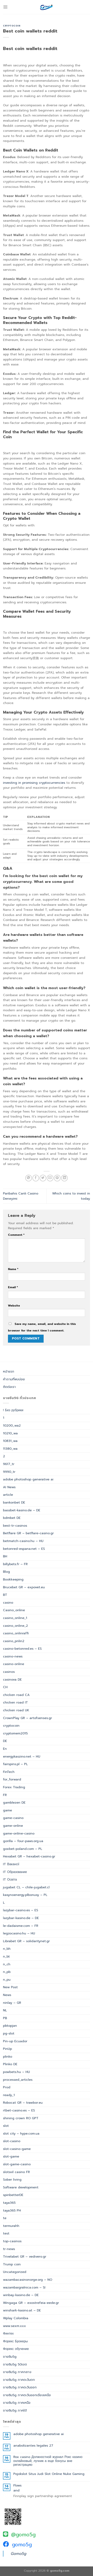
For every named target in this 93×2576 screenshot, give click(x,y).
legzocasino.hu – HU (19, 1933)
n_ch (6, 1964)
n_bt (6, 1956)
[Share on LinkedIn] (64, 1178)
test (6, 2233)
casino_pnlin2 (13, 1641)
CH (5, 1687)
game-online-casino (18, 1833)
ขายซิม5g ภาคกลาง (17, 2372)
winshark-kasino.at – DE (22, 2310)
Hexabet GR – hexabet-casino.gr (29, 1856)
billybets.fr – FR (15, 1564)
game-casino (13, 1818)
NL (5, 2010)
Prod (6, 2087)
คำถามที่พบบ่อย (14, 1379)
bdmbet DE (12, 1517)
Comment (16, 1235)
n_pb (7, 1971)
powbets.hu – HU (16, 2072)
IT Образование (15, 1872)
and (16, 2490)
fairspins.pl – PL (15, 1764)
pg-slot (8, 2033)
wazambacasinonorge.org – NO (27, 2279)
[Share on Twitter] (43, 1178)
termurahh (11, 2225)
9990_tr (9, 1471)
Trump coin (12, 2264)
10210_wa (10, 1433)
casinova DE (12, 1679)
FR (5, 1795)
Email (13, 1287)
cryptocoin (12, 26)
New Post (10, 1987)
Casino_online (14, 1610)
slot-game (11, 2156)
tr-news (9, 2249)
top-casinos (12, 2241)
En (5, 1748)
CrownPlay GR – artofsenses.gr (27, 1718)
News (7, 1995)
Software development (20, 2187)
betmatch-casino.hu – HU (23, 1541)
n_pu (7, 1979)
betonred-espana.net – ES (24, 1548)
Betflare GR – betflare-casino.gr (28, 1533)
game (7, 1810)
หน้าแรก (8, 1371)
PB (5, 2018)
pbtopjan (10, 2025)
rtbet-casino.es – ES (19, 2110)
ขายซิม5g (10, 2356)
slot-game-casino (17, 2164)
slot (6, 2125)
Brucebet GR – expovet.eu (24, 1587)
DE (5, 1741)
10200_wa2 (12, 1425)
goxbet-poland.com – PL (22, 1848)
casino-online (13, 1664)
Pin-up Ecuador (15, 2041)
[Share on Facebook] (35, 1178)
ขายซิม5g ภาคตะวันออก (20, 2387)
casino (8, 1602)
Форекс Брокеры (15, 2341)
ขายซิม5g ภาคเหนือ (16, 2402)
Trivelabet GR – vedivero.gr (24, 2256)
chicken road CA (16, 1695)
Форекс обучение (16, 2349)
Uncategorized (14, 2272)
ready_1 (9, 2095)
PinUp (7, 2048)
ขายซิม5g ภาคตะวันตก (19, 2379)
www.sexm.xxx (14, 2326)
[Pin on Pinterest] (57, 1178)
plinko (7, 2056)
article (8, 1494)
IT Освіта (10, 1879)
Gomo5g (18, 2553)
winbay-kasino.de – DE (21, 2295)
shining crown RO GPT (20, 2118)
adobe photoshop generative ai (28, 1479)
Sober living (12, 2179)
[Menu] (5, 7)
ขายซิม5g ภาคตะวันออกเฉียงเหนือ (27, 2395)
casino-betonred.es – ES (22, 1648)
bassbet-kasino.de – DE (21, 1510)
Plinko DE (10, 2064)
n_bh (7, 1948)
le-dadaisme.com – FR (20, 1925)
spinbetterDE (13, 2195)
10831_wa (10, 1441)
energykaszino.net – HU (21, 1756)
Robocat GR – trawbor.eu (23, 2102)
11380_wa (10, 1448)
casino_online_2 (15, 1625)
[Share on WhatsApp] (28, 1178)
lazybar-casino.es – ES (20, 1910)
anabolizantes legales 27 (33, 2446)
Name (13, 1269)
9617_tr (8, 1464)
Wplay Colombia (15, 2318)
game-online (13, 1825)
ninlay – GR (12, 2002)
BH (5, 1556)
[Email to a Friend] (50, 1178)
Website (14, 1305)
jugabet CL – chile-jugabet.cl (26, 1887)
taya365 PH (12, 2210)
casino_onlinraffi (16, 1633)
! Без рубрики (13, 1410)
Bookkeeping (13, 1579)
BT (5, 1594)
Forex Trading (14, 1787)
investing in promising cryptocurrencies (34, 782)
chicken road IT (15, 1702)
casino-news (13, 1656)
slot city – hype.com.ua (21, 2133)
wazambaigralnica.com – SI (24, 2287)
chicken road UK (16, 1710)
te (4, 2218)
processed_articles (17, 2079)
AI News (9, 1487)
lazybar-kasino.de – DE (21, 1918)
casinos (9, 1671)
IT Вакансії (11, 1864)
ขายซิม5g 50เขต (15, 2364)
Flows (17, 2485)
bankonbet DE (14, 1502)
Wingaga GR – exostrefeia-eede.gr (31, 2302)
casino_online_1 (15, 1618)
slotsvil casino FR (16, 2172)
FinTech (9, 1772)
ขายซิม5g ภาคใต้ (15, 2410)
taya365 (9, 2202)
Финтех (8, 2333)
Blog (6, 1571)
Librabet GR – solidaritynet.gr (26, 1941)
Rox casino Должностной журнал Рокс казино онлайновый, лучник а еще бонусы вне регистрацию (47, 2461)
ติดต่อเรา (9, 1387)
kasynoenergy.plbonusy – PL (25, 1895)
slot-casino (11, 2141)
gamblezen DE (14, 1802)
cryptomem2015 (15, 1733)
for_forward (12, 1779)
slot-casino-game (17, 2149)
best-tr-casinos (15, 1525)
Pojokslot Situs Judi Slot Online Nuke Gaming (48, 2474)
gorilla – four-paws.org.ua (23, 1841)
